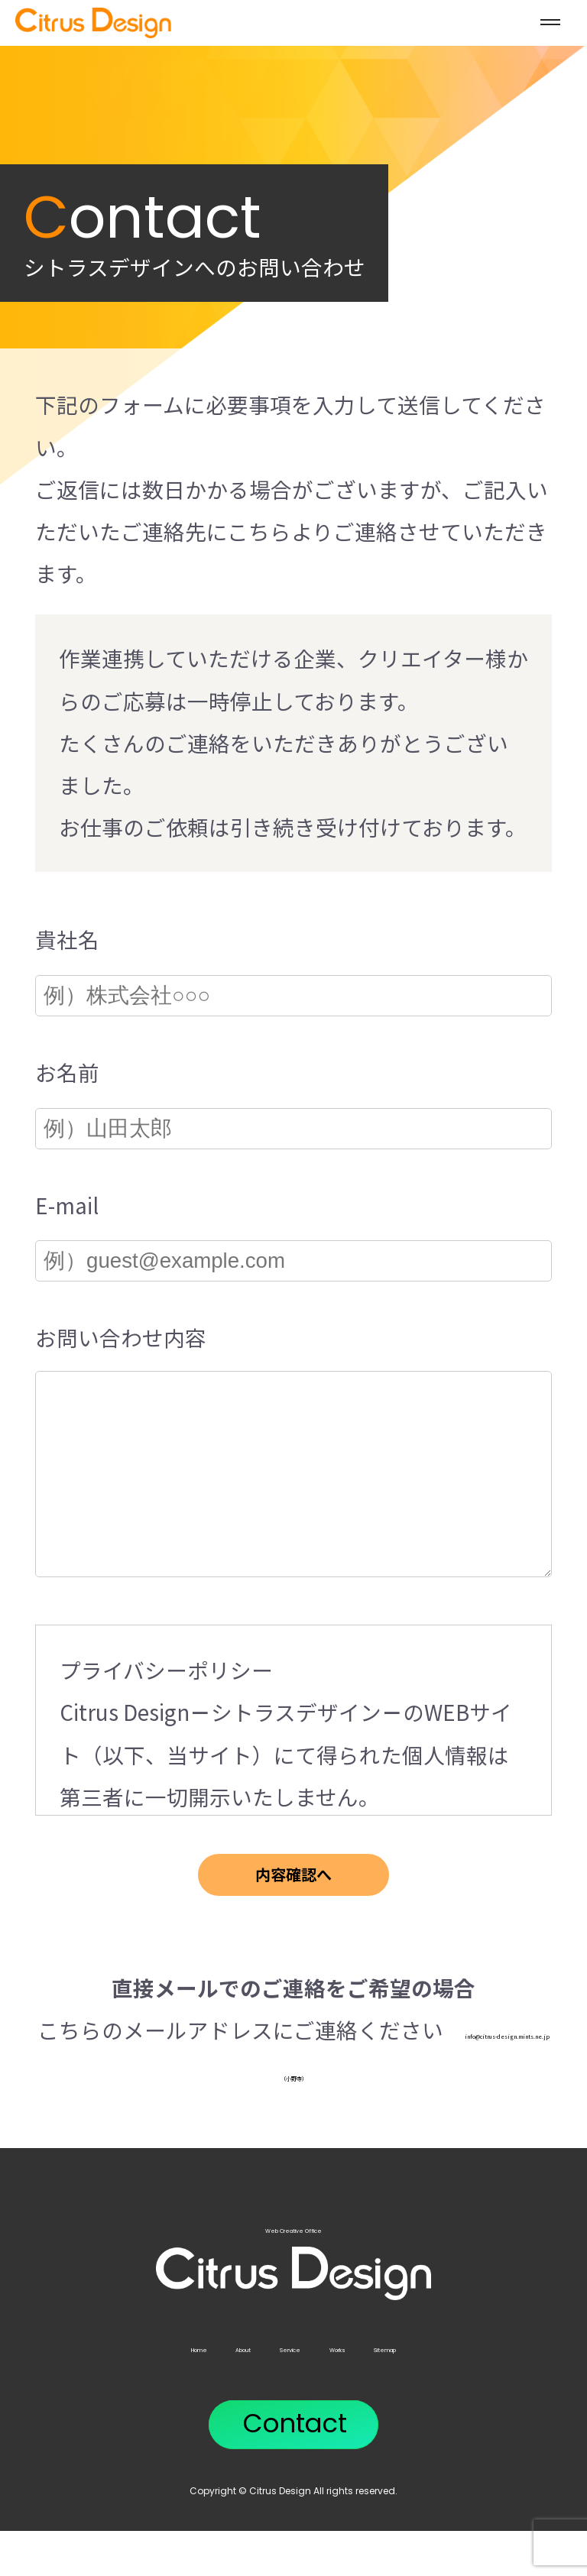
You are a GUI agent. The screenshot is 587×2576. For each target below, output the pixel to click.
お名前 (67, 1072)
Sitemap (485, 2390)
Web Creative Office (294, 2300)
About (180, 2390)
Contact (295, 2469)
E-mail (67, 1205)
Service (280, 2390)
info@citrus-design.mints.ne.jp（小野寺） (293, 2114)
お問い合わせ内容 (120, 1337)
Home (88, 2390)
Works (380, 2390)
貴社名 (67, 939)
